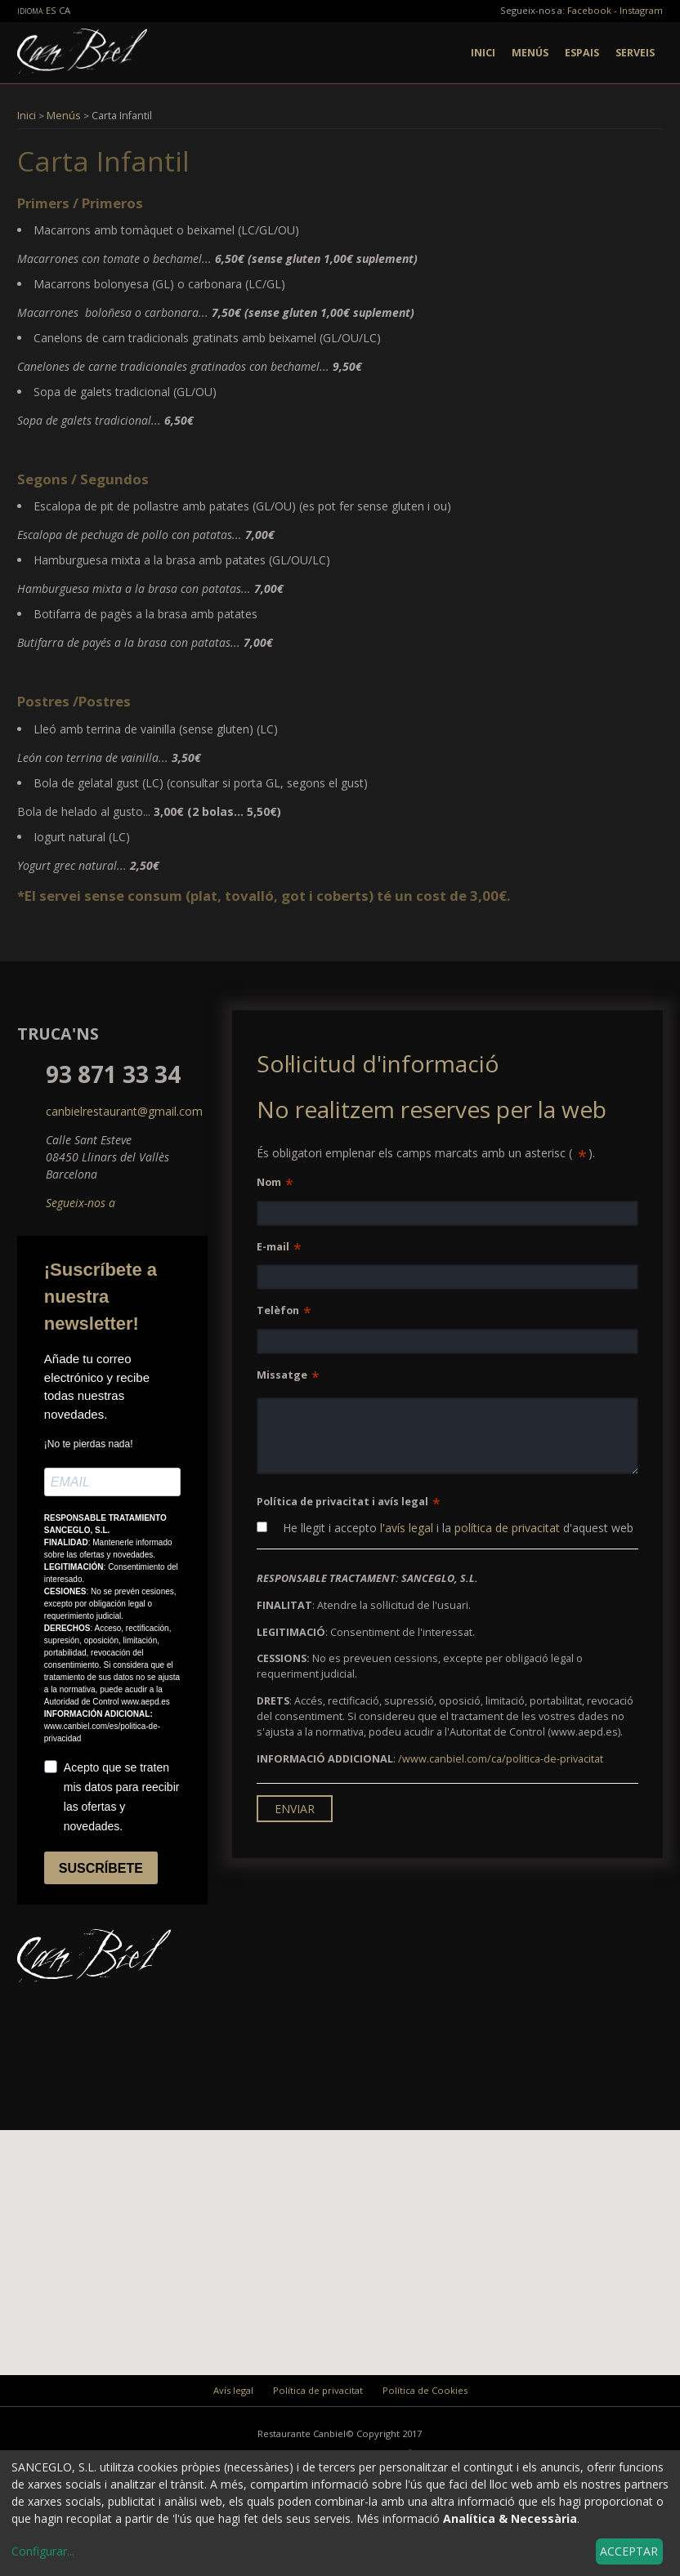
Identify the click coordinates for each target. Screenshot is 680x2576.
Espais (582, 53)
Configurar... (42, 2551)
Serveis (635, 53)
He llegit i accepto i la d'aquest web (445, 1527)
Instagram (641, 10)
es (52, 10)
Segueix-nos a (80, 1202)
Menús (530, 53)
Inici (483, 53)
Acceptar (629, 2551)
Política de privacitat (318, 2390)
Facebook (589, 10)
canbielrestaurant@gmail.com (124, 1111)
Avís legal (233, 2390)
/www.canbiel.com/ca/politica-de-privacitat (500, 1759)
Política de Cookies (425, 2390)
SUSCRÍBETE (101, 1868)
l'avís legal (406, 1527)
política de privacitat (507, 1527)
